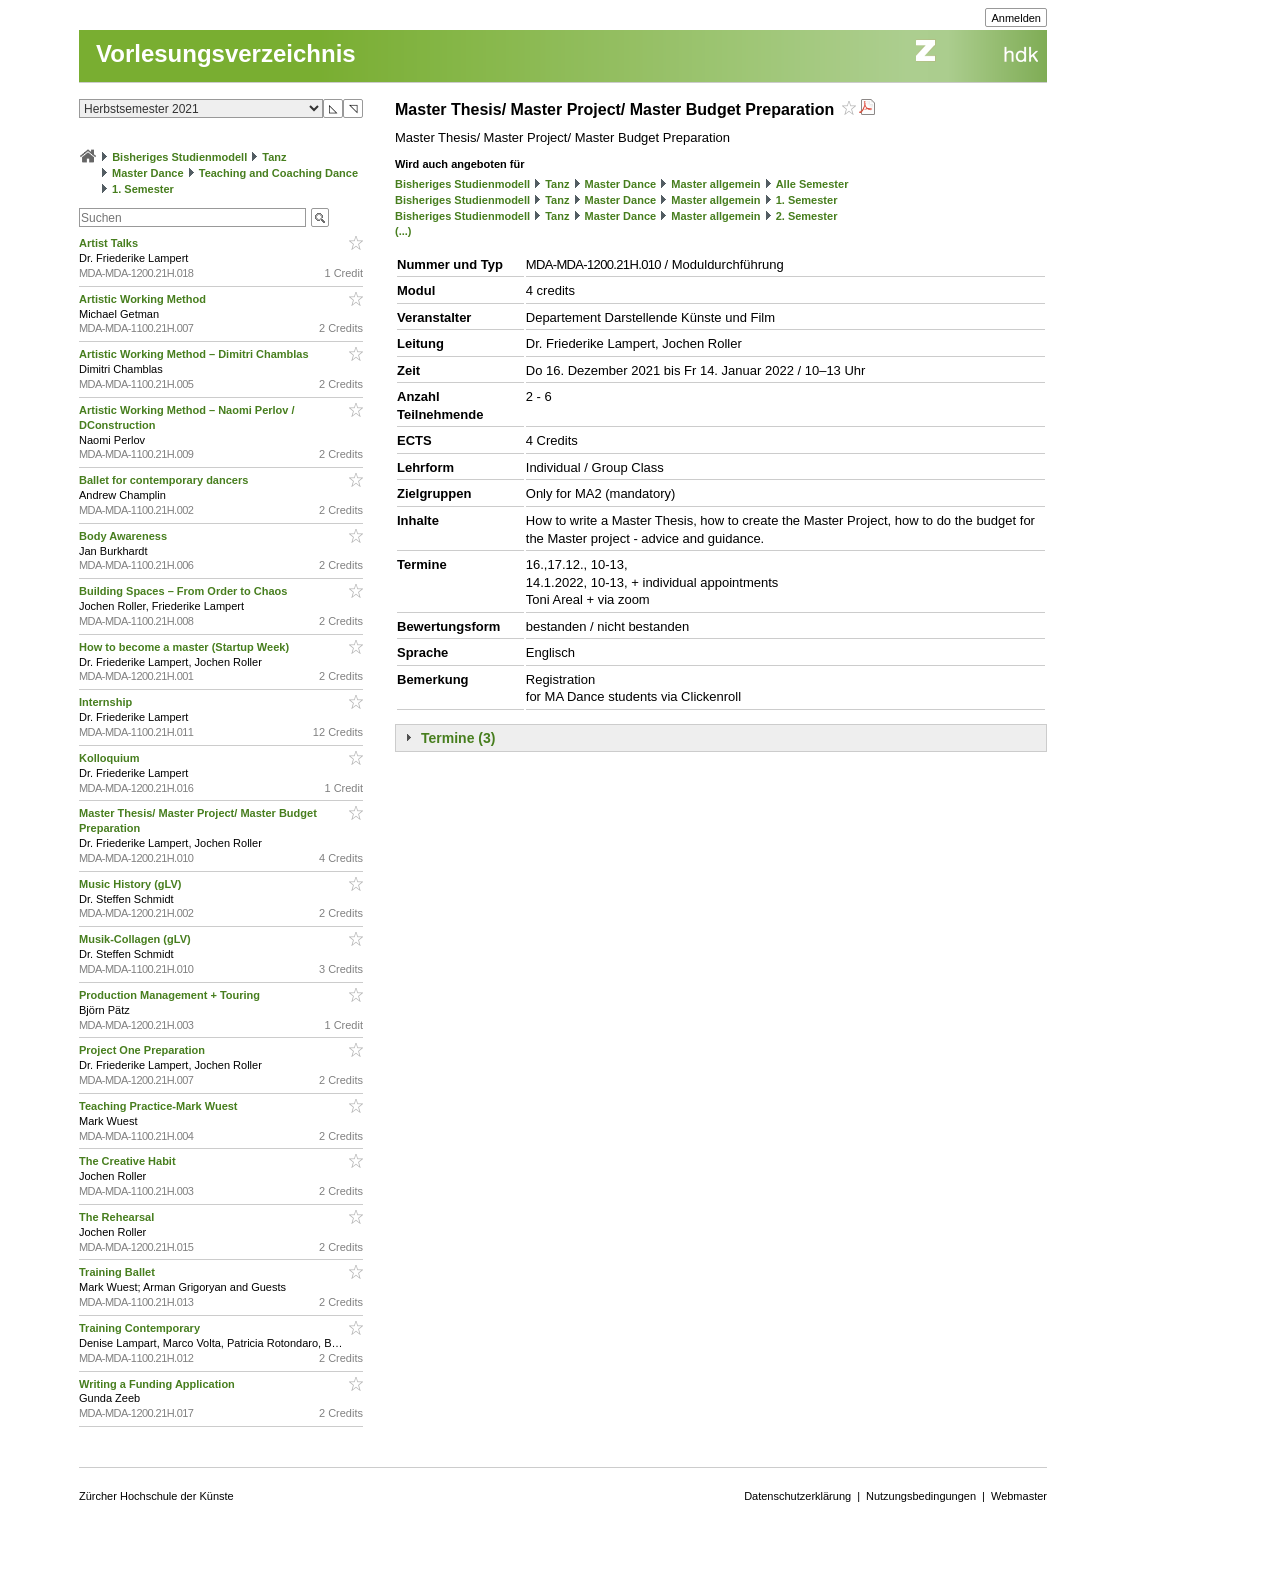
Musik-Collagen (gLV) (136, 939)
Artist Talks (110, 243)
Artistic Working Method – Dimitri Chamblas (195, 354)
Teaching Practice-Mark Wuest (160, 1106)
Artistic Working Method (144, 299)
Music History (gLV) (132, 884)
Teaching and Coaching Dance (278, 173)
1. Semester (143, 189)
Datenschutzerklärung (797, 1496)
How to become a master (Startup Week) (185, 647)
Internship (107, 702)
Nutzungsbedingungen (921, 1496)
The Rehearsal (118, 1217)
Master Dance (148, 173)
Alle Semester (812, 184)
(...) (403, 231)
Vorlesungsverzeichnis (226, 53)
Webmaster (1019, 1496)
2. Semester (807, 216)
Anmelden (1016, 18)
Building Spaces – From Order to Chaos (184, 591)
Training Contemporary (141, 1328)
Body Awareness (124, 536)
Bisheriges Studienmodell (179, 157)
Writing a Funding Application (158, 1384)
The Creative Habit (129, 1161)
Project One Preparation (143, 1050)
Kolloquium (111, 758)
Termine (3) (458, 738)
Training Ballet (118, 1272)
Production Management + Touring (171, 995)
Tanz (274, 157)
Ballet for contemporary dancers (165, 480)
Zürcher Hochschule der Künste (156, 1496)
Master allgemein (715, 184)
